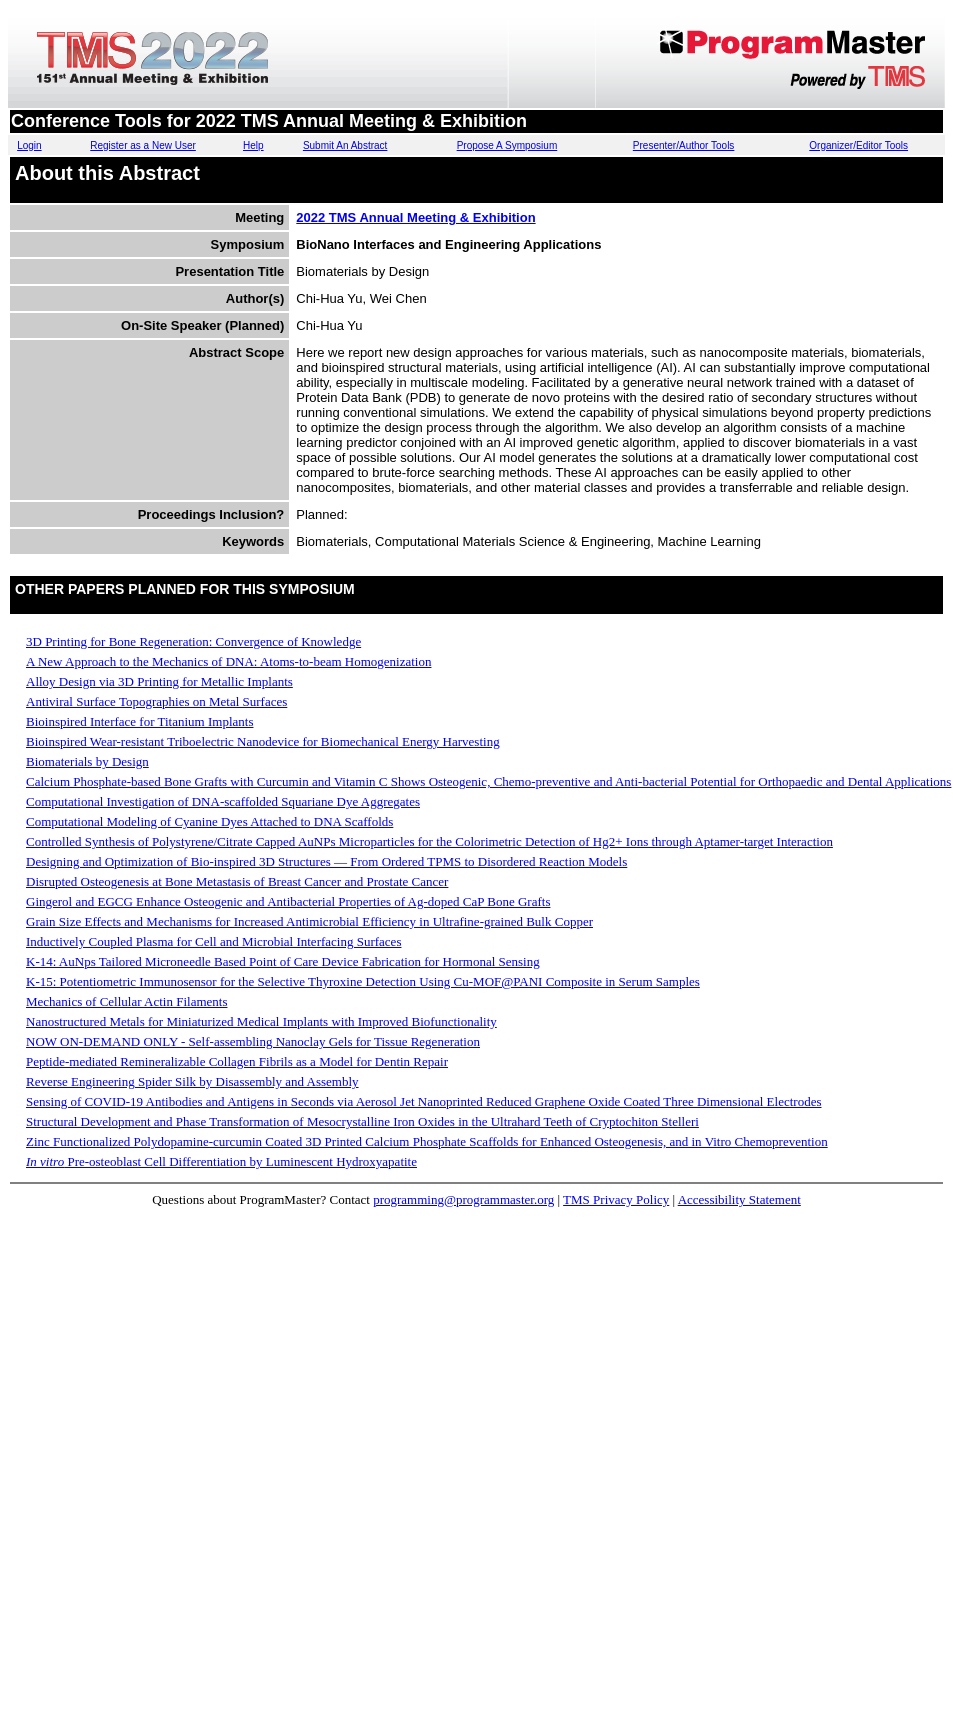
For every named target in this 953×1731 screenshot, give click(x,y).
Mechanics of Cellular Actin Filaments (126, 1001)
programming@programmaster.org (463, 1199)
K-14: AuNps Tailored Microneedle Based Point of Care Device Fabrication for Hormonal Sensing (283, 961)
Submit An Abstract (345, 145)
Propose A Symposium (507, 145)
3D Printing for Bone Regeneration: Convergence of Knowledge (193, 641)
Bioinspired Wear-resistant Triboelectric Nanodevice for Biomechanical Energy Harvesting (263, 741)
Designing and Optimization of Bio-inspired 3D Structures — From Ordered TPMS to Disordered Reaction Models (326, 861)
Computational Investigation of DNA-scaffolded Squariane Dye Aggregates (223, 801)
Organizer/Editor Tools (858, 145)
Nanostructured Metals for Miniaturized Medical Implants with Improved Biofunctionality (261, 1021)
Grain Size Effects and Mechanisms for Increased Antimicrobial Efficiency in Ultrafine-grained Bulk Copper (309, 921)
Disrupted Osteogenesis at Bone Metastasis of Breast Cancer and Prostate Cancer (237, 881)
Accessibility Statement (739, 1199)
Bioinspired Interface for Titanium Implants (139, 721)
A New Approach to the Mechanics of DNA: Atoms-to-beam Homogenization (228, 661)
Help (253, 145)
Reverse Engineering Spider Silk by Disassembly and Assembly (192, 1081)
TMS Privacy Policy (616, 1199)
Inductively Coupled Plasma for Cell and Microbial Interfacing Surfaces (213, 941)
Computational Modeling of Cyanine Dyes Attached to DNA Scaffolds (209, 821)
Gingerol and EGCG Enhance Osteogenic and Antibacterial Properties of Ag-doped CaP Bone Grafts (288, 901)
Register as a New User (143, 145)
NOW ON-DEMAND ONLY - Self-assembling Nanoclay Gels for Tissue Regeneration (253, 1041)
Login (29, 145)
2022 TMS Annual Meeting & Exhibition (415, 217)
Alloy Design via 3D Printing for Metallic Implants (159, 681)
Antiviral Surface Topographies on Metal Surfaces (156, 701)
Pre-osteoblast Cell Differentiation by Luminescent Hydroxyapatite (221, 1161)
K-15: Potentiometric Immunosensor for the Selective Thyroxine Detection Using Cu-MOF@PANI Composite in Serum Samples (363, 981)
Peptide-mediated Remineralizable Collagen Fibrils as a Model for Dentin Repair (237, 1061)
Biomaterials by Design (87, 761)
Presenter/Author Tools (684, 145)
